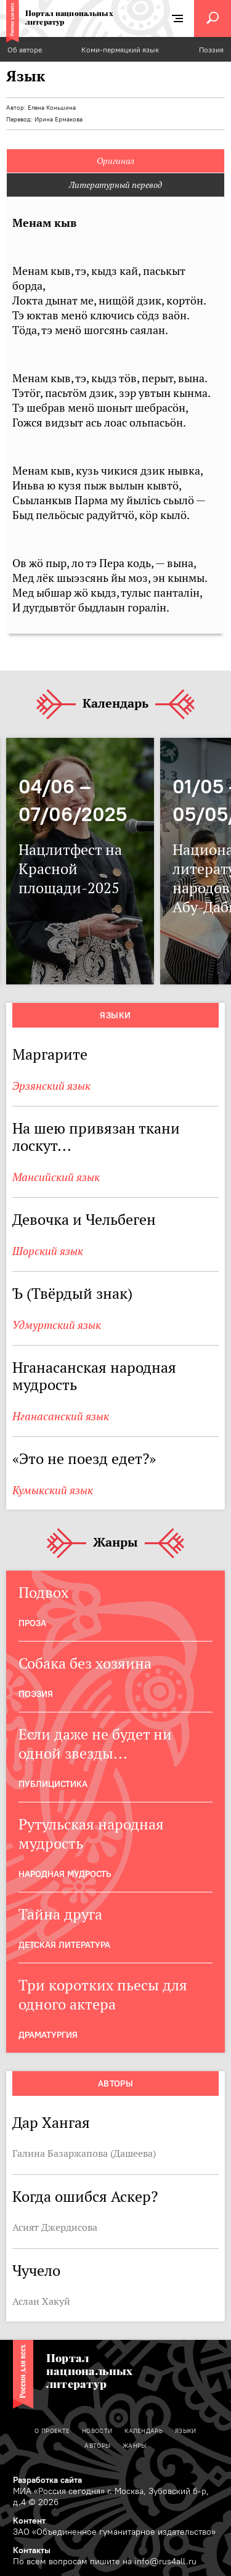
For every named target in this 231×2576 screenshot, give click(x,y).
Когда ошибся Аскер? (85, 2196)
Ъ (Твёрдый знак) (72, 1293)
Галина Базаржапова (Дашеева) (84, 2153)
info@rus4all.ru (165, 2561)
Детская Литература (64, 1944)
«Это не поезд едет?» (84, 1458)
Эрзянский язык (51, 1086)
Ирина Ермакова (58, 119)
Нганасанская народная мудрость (94, 1376)
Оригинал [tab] (115, 160)
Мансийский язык (56, 1177)
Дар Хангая (51, 2122)
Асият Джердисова (54, 2227)
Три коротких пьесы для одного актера (102, 1995)
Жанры (115, 1542)
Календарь (115, 704)
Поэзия (211, 49)
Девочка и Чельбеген (86, 1219)
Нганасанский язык (60, 1416)
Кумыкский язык (52, 1490)
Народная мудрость (64, 1873)
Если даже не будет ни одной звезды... (95, 1744)
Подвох (43, 1592)
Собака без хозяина (85, 1663)
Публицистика (52, 1783)
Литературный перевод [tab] (115, 184)
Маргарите (49, 1054)
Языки (115, 1015)
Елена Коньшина (52, 108)
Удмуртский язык (56, 1325)
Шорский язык (47, 1251)
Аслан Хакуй (41, 2301)
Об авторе (24, 49)
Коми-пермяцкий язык (120, 49)
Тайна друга (60, 1914)
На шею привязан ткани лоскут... (96, 1137)
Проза (32, 1623)
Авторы (116, 2083)
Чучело (36, 2270)
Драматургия (48, 2034)
